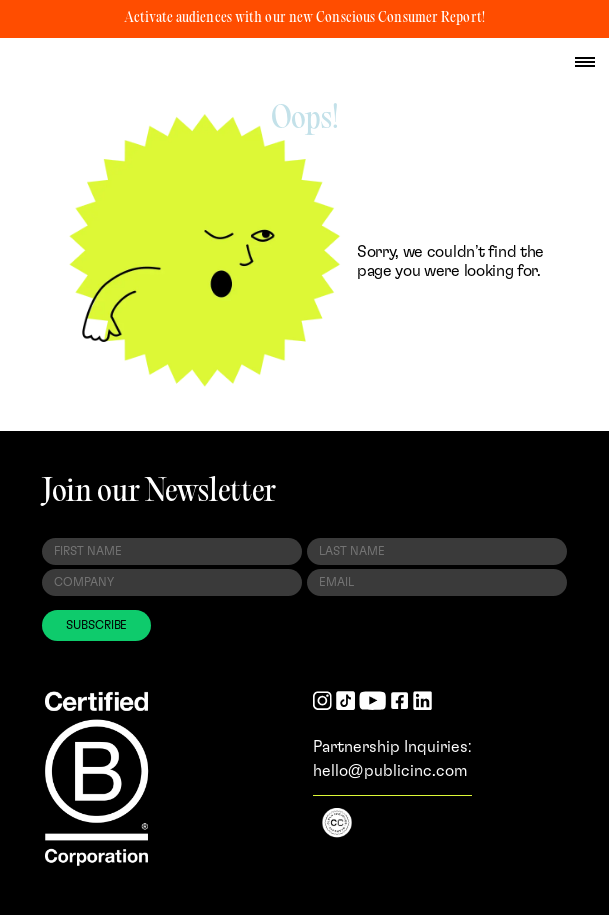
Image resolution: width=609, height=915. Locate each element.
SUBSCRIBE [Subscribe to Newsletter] (96, 625)
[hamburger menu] (585, 62)
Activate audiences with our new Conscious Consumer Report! (304, 18)
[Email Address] (437, 582)
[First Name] (172, 551)
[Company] (172, 582)
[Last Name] (437, 551)
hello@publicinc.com (390, 771)
